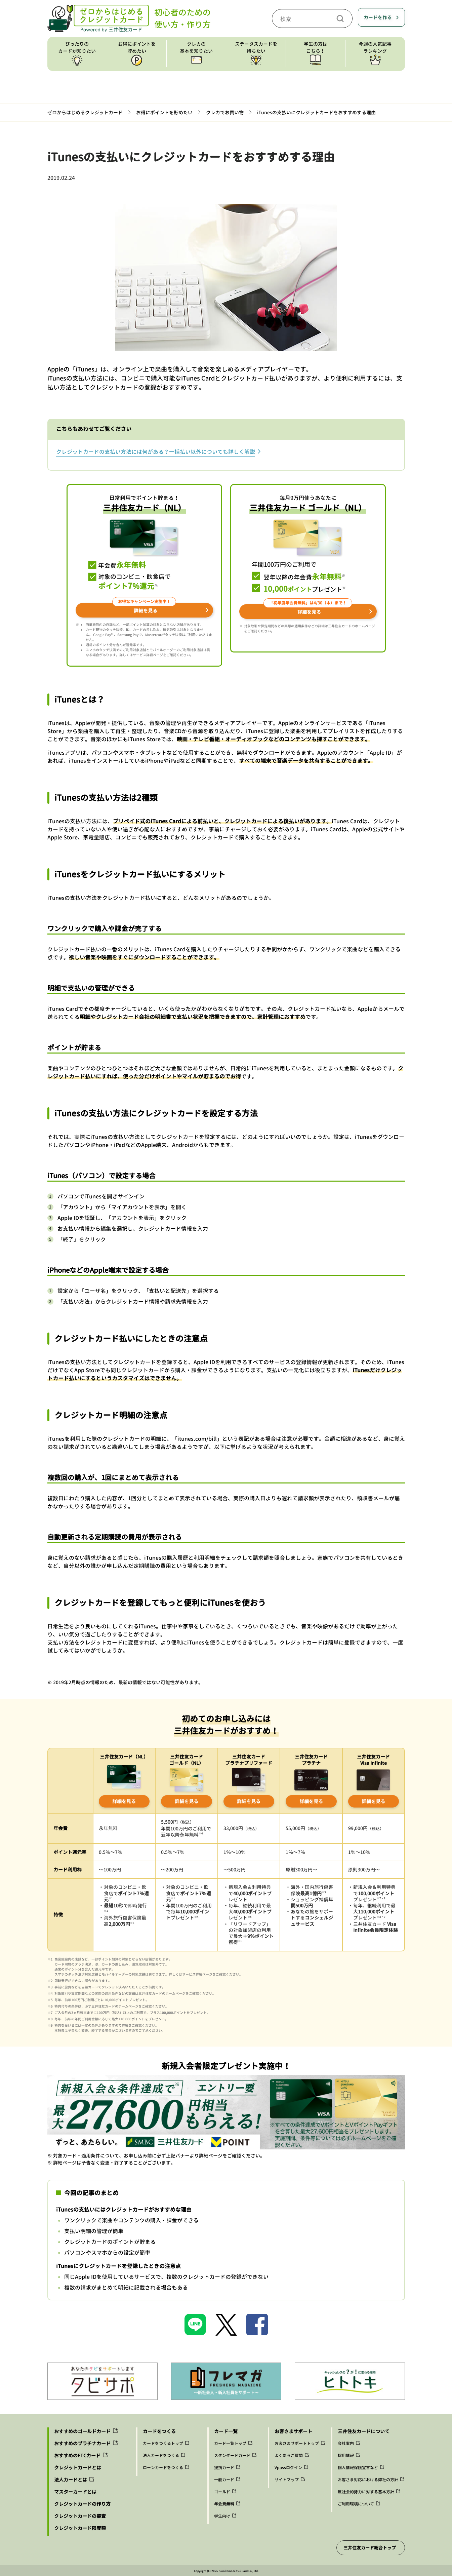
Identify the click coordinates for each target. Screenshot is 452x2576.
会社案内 (346, 2443)
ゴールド (222, 2492)
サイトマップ (287, 2480)
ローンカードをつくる (163, 2467)
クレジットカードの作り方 (82, 2504)
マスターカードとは (75, 2492)
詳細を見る (124, 1801)
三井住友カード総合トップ (369, 2548)
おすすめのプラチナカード (82, 2443)
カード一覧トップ (230, 2443)
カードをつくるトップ (163, 2443)
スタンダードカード (232, 2455)
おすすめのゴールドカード (82, 2431)
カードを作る (378, 17)
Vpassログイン (288, 2467)
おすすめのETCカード (77, 2455)
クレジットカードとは (77, 2467)
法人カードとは (70, 2479)
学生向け (222, 2516)
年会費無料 (224, 2504)
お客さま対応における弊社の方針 (368, 2480)
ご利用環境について (356, 2504)
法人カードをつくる (161, 2455)
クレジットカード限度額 (80, 2528)
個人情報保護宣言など (358, 2467)
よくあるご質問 (289, 2455)
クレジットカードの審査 (80, 2516)
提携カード (224, 2467)
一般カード (224, 2480)
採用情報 (346, 2455)
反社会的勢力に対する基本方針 (366, 2492)
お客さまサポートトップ (297, 2443)
